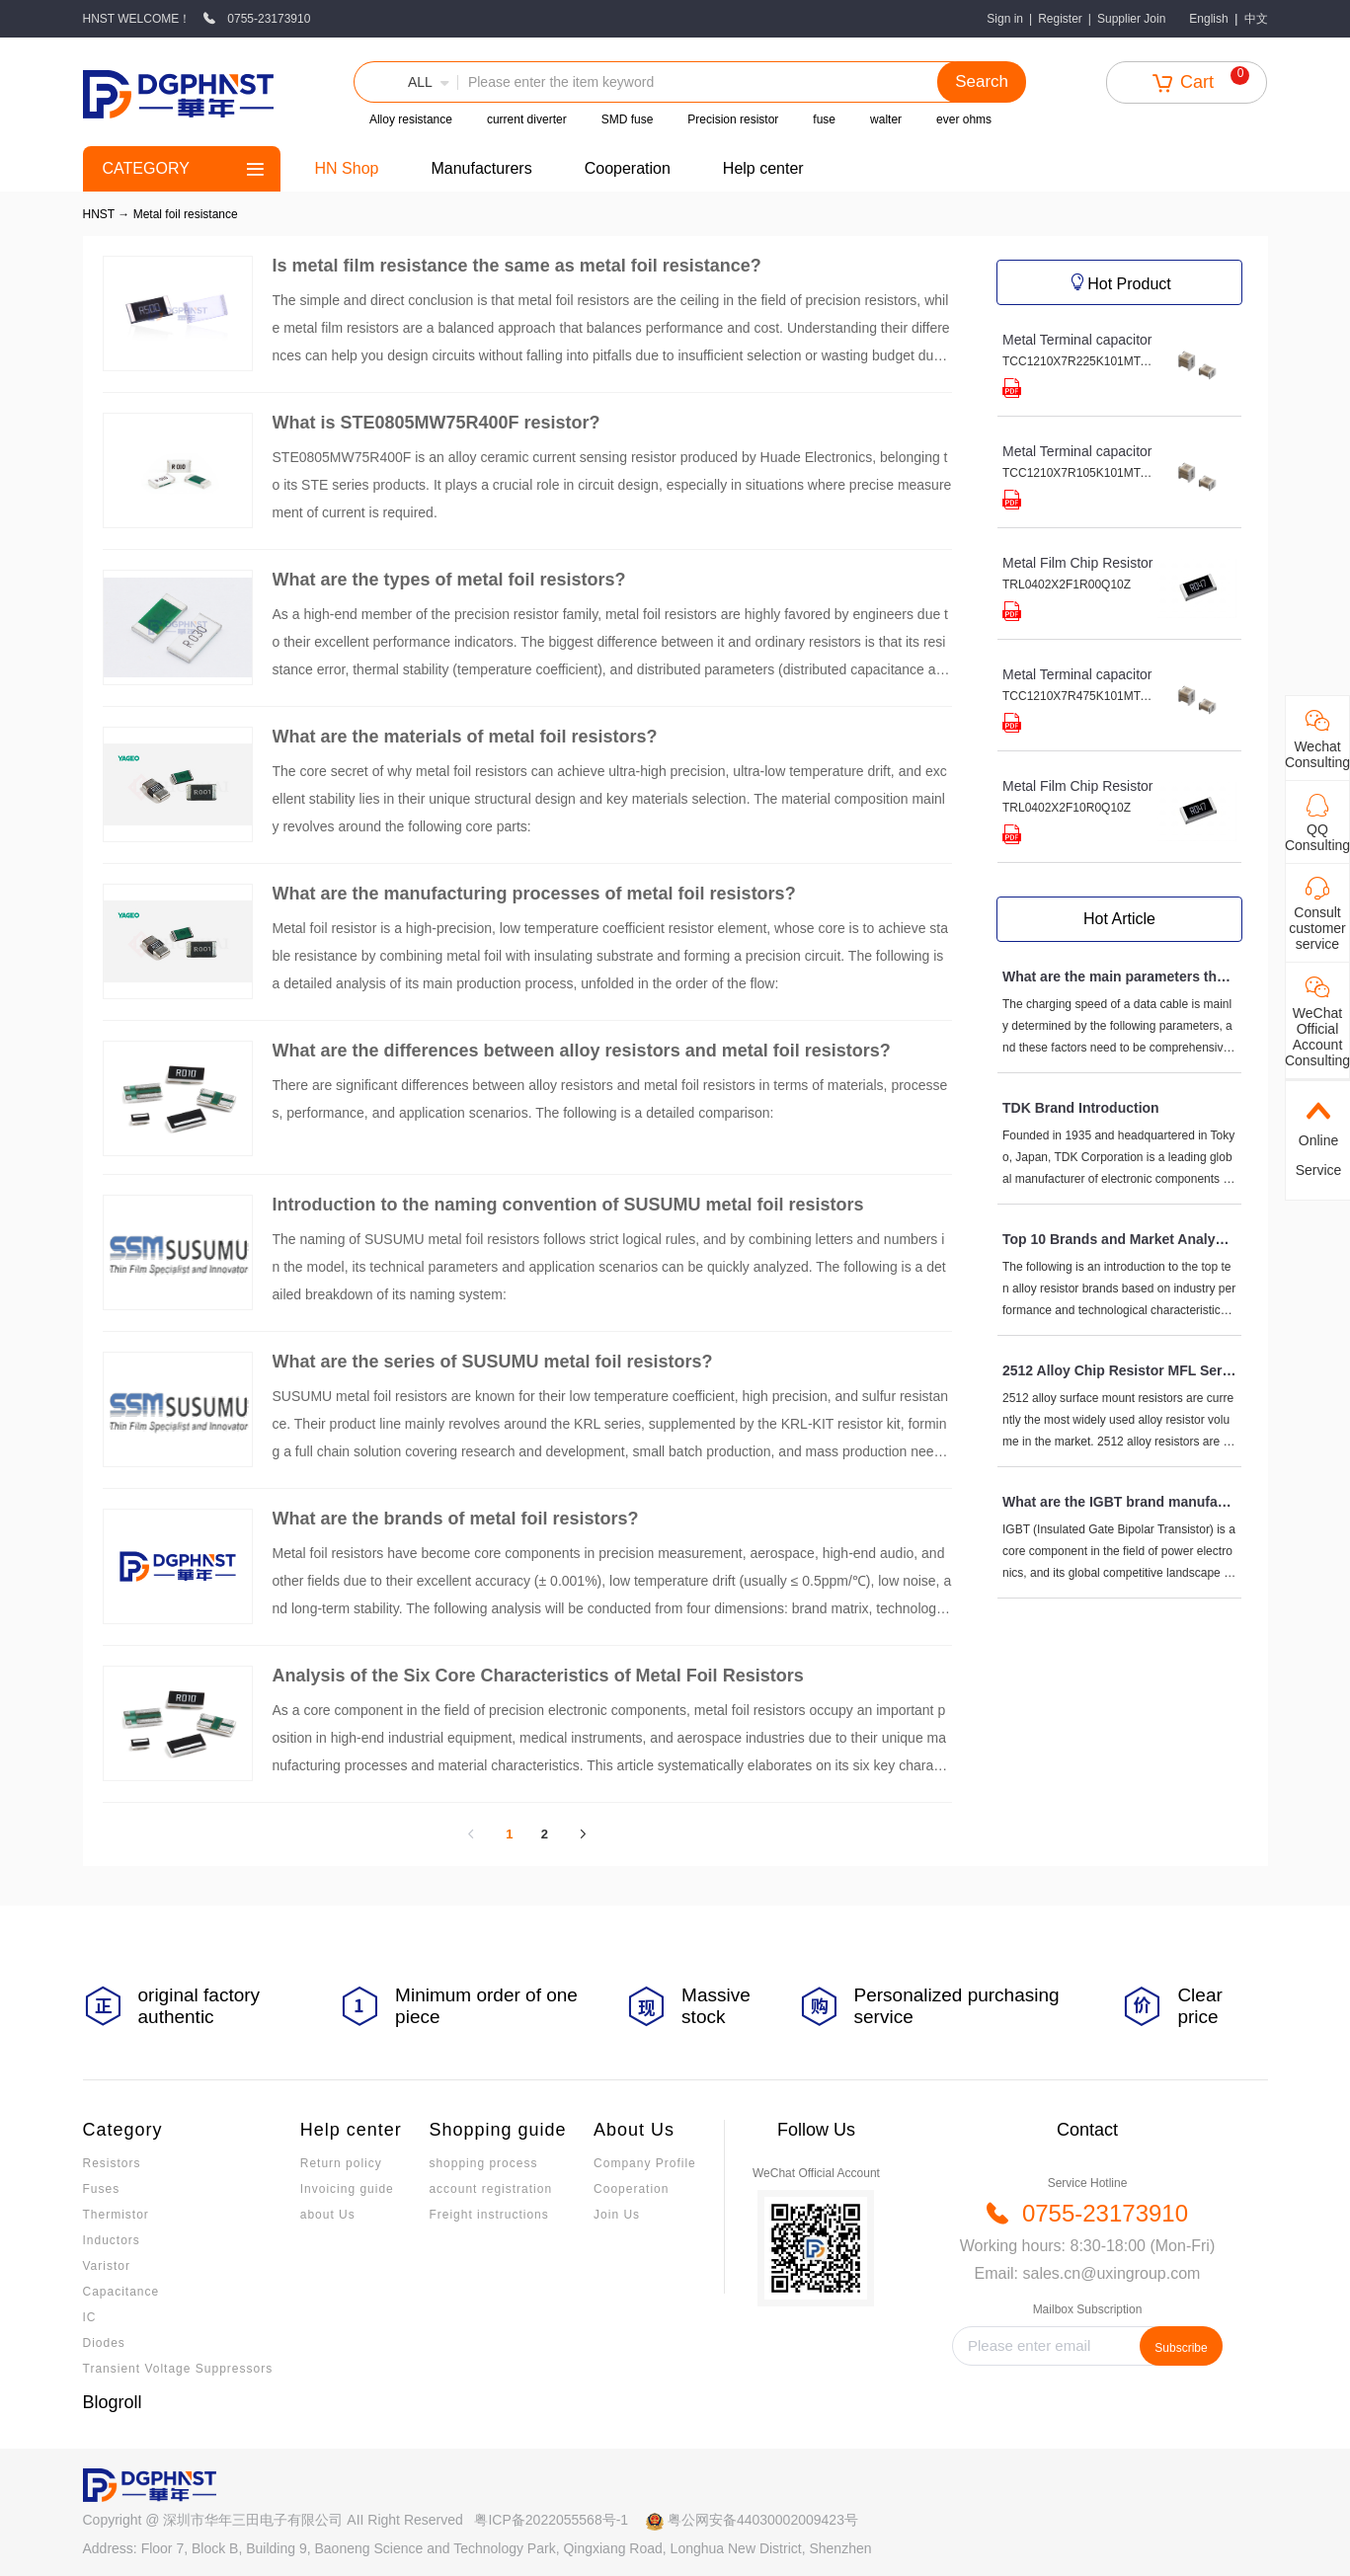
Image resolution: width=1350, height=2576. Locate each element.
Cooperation (628, 168)
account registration (490, 2189)
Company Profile (645, 2163)
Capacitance (121, 2292)
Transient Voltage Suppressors (178, 2369)
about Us (328, 2215)
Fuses (101, 2189)
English (1208, 19)
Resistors (112, 2163)
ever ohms (964, 119)
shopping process (483, 2163)
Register (1060, 19)
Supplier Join (1131, 19)
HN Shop (347, 168)
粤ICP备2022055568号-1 (551, 2520)
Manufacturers (481, 168)
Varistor (106, 2266)
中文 (1256, 19)
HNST (99, 214)
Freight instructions (488, 2215)
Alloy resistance (410, 119)
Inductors (111, 2240)
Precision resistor (732, 119)
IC (90, 2317)
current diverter (527, 119)
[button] (406, 82)
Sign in (1005, 19)
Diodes (104, 2343)
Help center (763, 168)
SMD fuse (627, 119)
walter (886, 119)
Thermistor (116, 2215)
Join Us (617, 2215)
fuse (824, 119)
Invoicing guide (347, 2189)
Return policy (341, 2163)
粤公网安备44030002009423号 (763, 2520)
